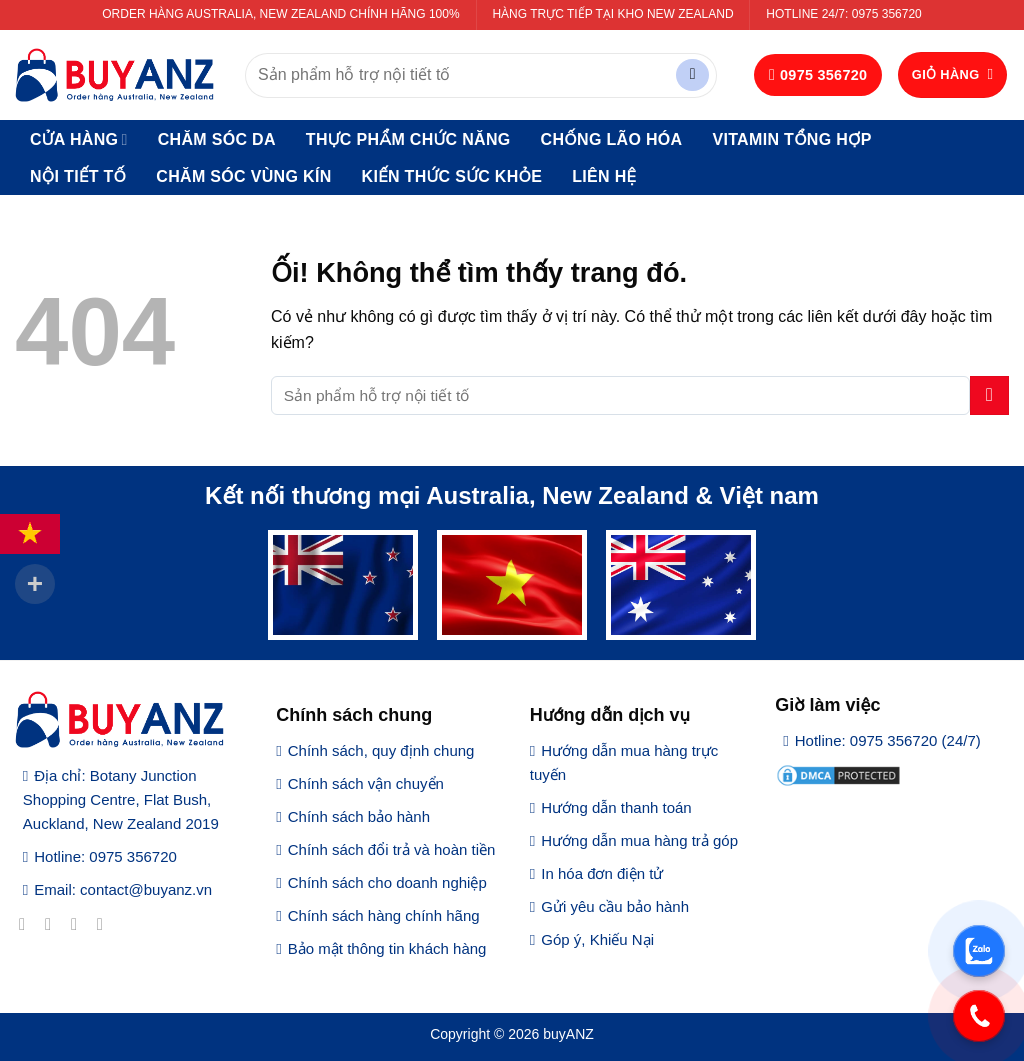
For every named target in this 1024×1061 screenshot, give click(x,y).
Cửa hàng (79, 139)
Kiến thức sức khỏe (452, 176)
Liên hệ (604, 176)
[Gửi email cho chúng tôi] (105, 924)
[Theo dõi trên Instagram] (53, 924)
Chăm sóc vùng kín (243, 176)
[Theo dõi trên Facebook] (27, 924)
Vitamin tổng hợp (791, 139)
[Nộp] (692, 75)
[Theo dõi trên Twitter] (79, 924)
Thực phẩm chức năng (408, 139)
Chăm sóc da (217, 139)
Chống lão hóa (612, 139)
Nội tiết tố (78, 176)
